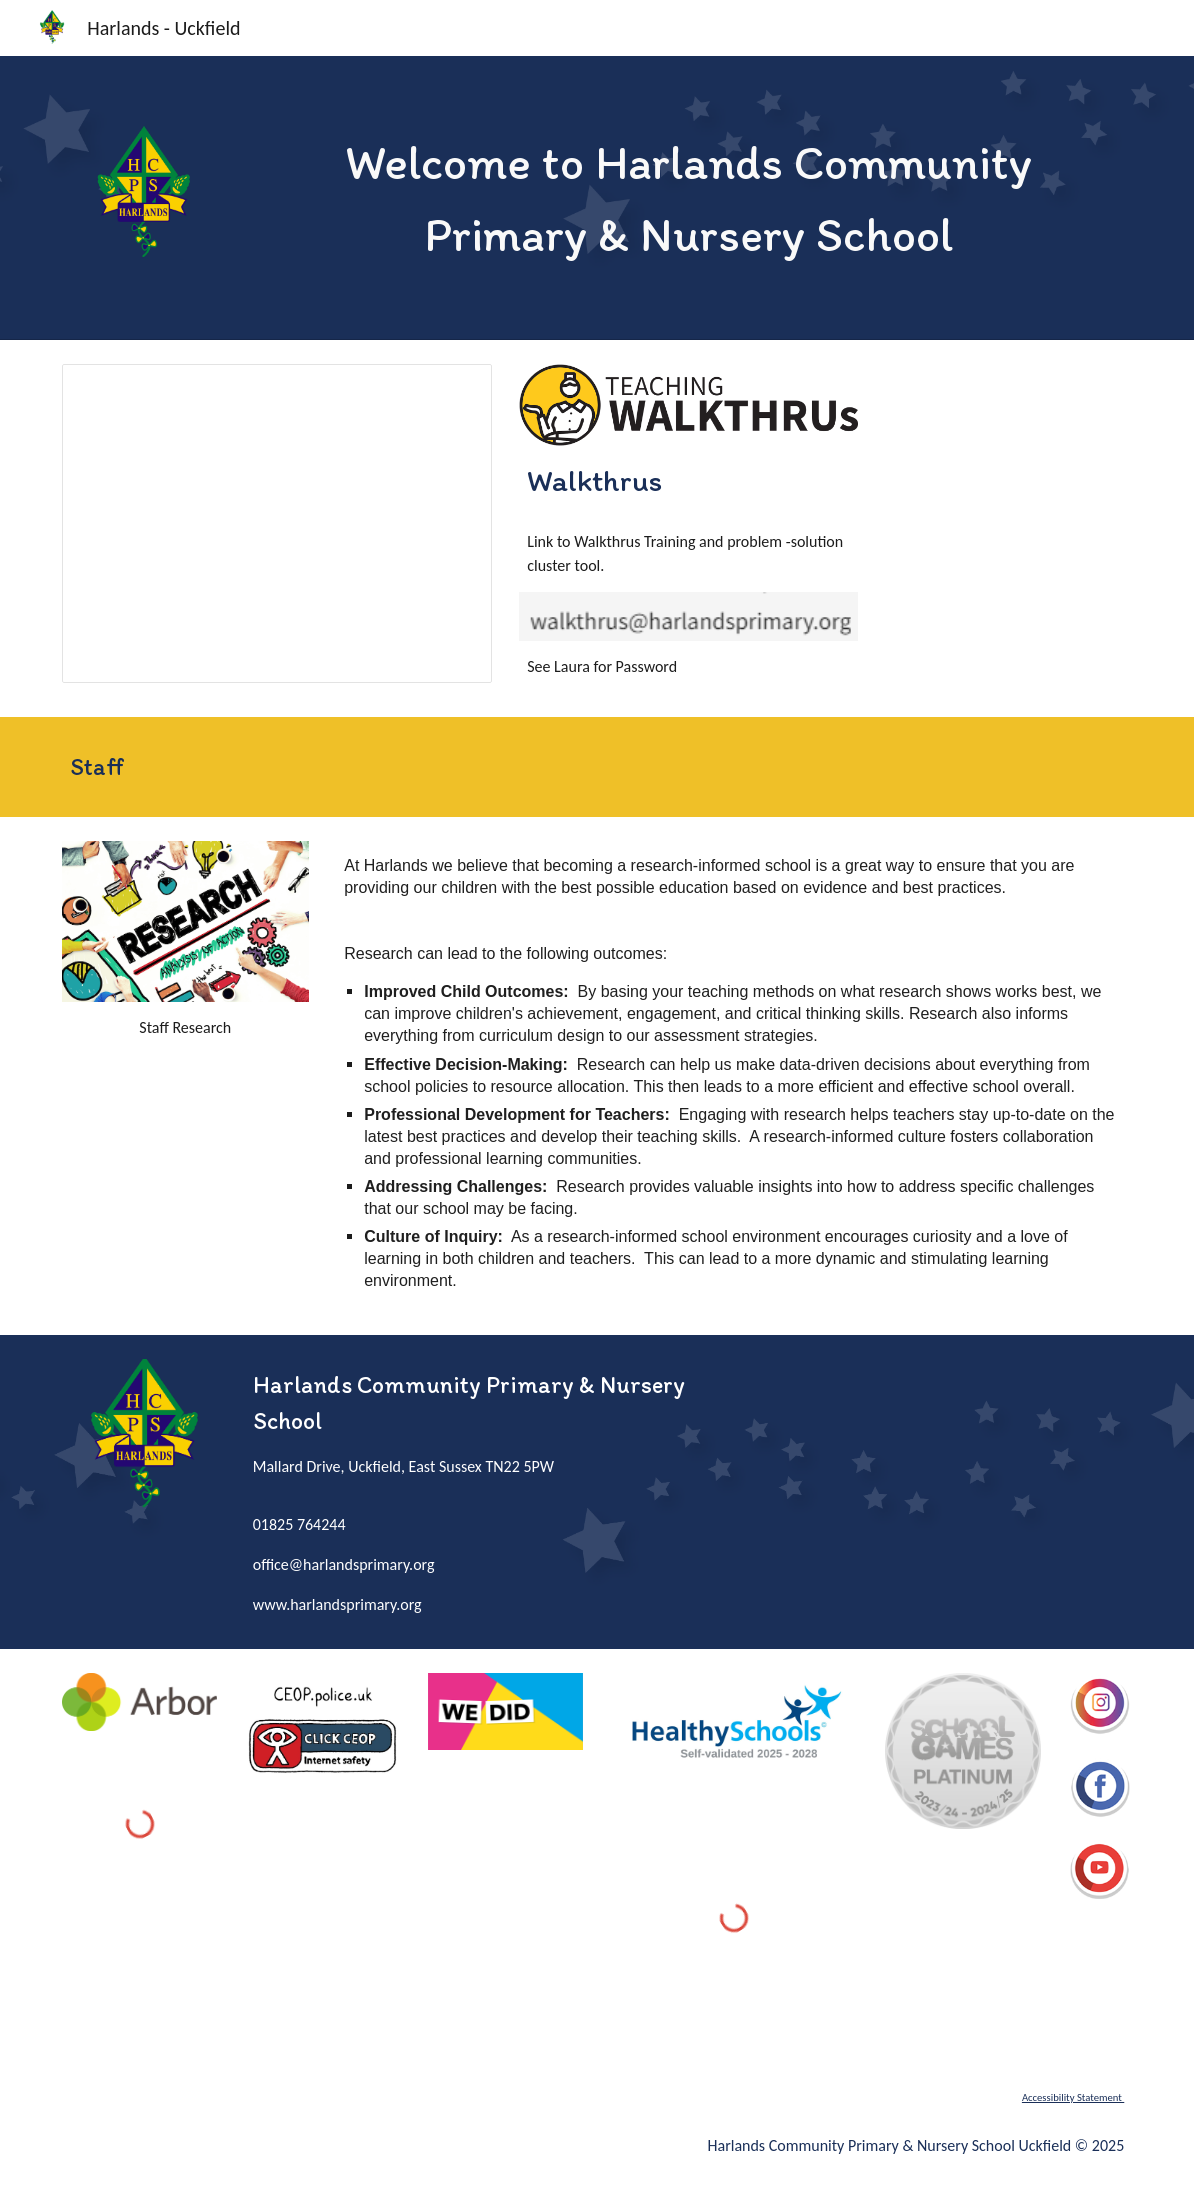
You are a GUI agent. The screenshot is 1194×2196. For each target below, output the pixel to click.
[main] (688, 198)
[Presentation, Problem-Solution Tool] (277, 523)
